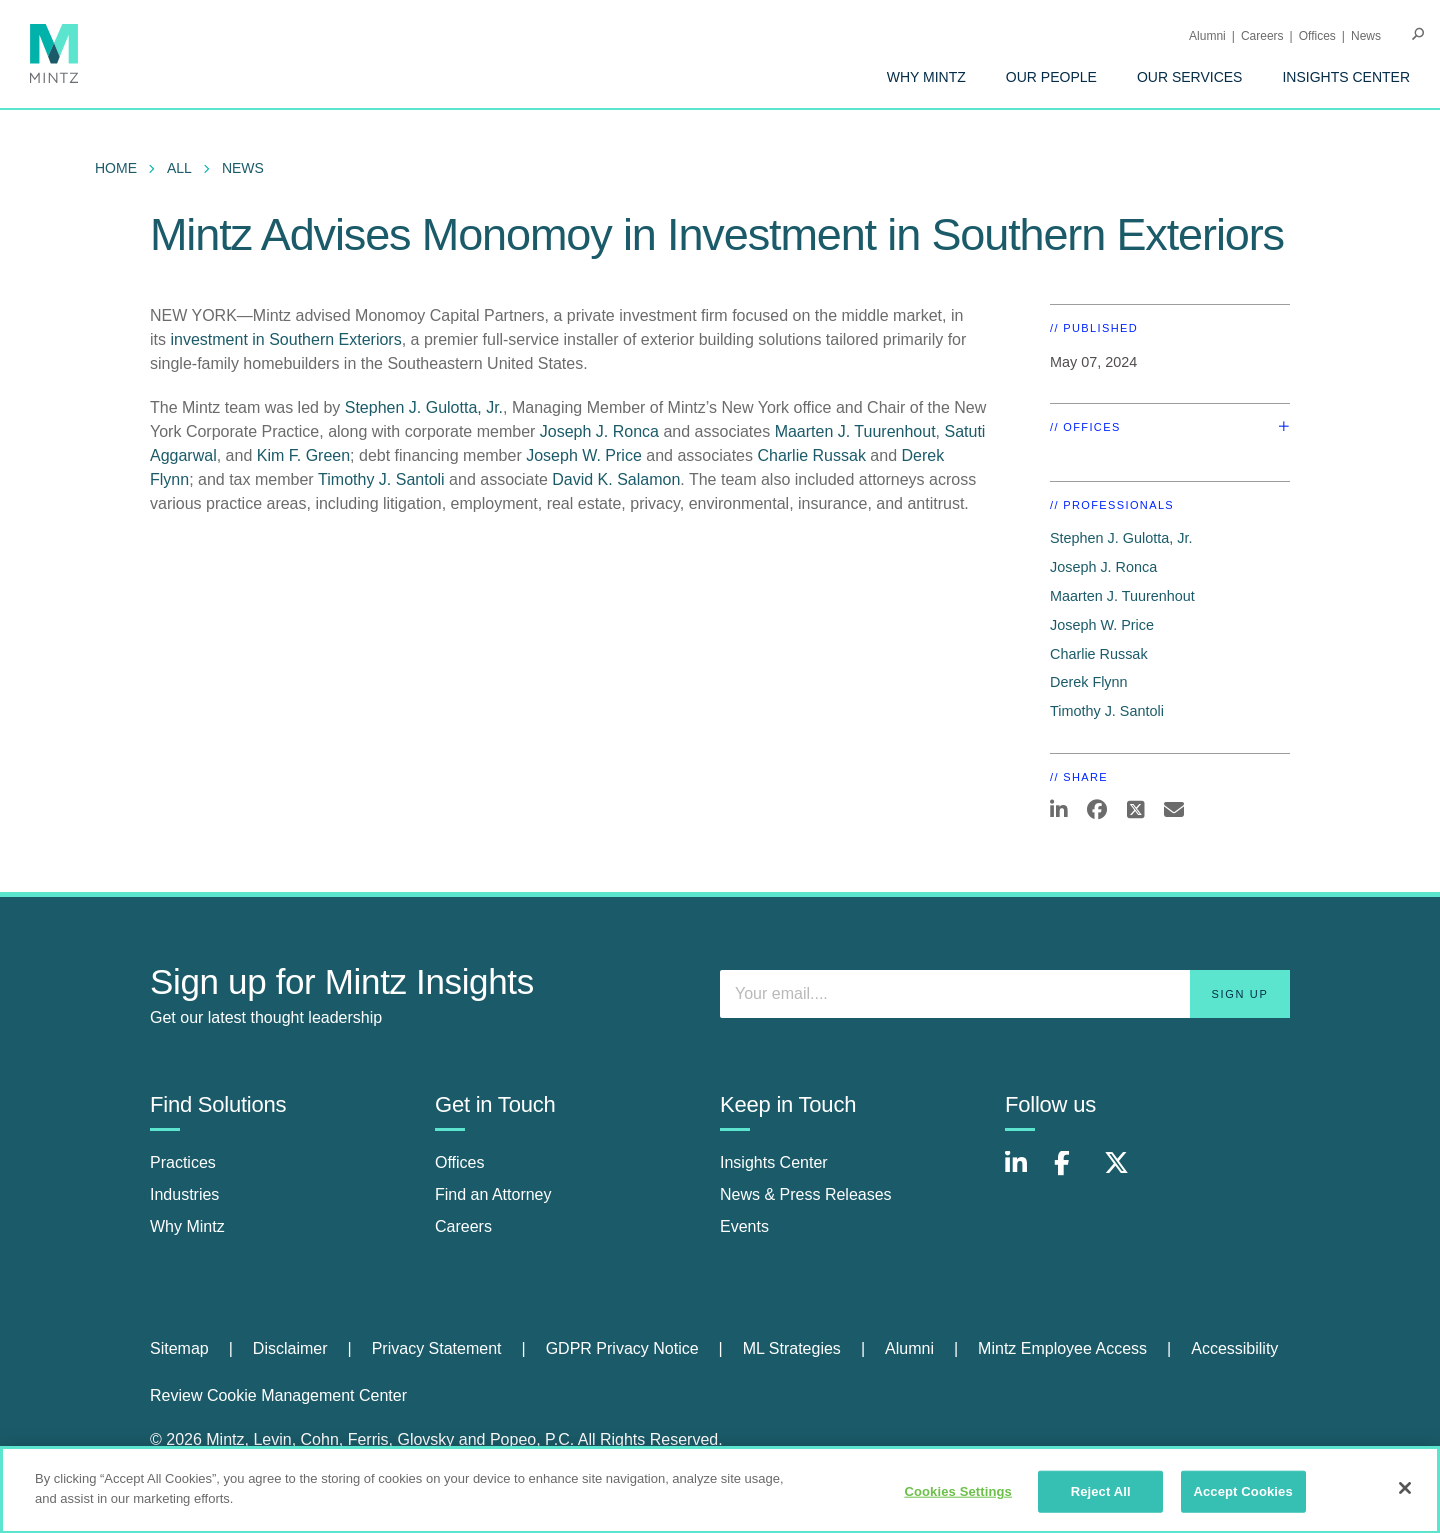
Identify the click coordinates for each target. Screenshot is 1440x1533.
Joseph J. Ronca (599, 431)
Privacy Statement (437, 1348)
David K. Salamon (616, 479)
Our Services (1190, 77)
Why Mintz (926, 77)
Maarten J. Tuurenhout (855, 431)
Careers (1262, 36)
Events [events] (744, 1226)
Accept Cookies (1242, 1498)
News (1366, 36)
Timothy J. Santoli (381, 479)
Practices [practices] (183, 1162)
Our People (1051, 77)
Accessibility (1234, 1348)
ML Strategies (792, 1348)
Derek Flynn (1089, 682)
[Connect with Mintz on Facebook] (1074, 1173)
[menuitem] (926, 77)
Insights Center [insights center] (774, 1162)
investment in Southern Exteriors (285, 339)
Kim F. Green (303, 455)
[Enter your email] (1005, 994)
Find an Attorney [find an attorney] (493, 1194)
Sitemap (179, 1348)
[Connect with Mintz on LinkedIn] (1025, 1173)
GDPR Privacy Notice (622, 1348)
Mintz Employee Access (1062, 1348)
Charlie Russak (811, 455)
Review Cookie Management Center (278, 1395)
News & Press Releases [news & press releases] (806, 1194)
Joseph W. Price (584, 455)
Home (116, 168)
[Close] (1405, 1495)
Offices (1317, 36)
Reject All (1101, 1498)
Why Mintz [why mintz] (187, 1226)
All (179, 168)
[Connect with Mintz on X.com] (1124, 1173)
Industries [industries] (184, 1194)
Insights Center (1346, 77)
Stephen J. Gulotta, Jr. (424, 407)
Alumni (1207, 36)
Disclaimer (290, 1348)
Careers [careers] (463, 1226)
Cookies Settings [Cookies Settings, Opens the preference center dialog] (958, 1498)
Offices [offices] (460, 1162)
